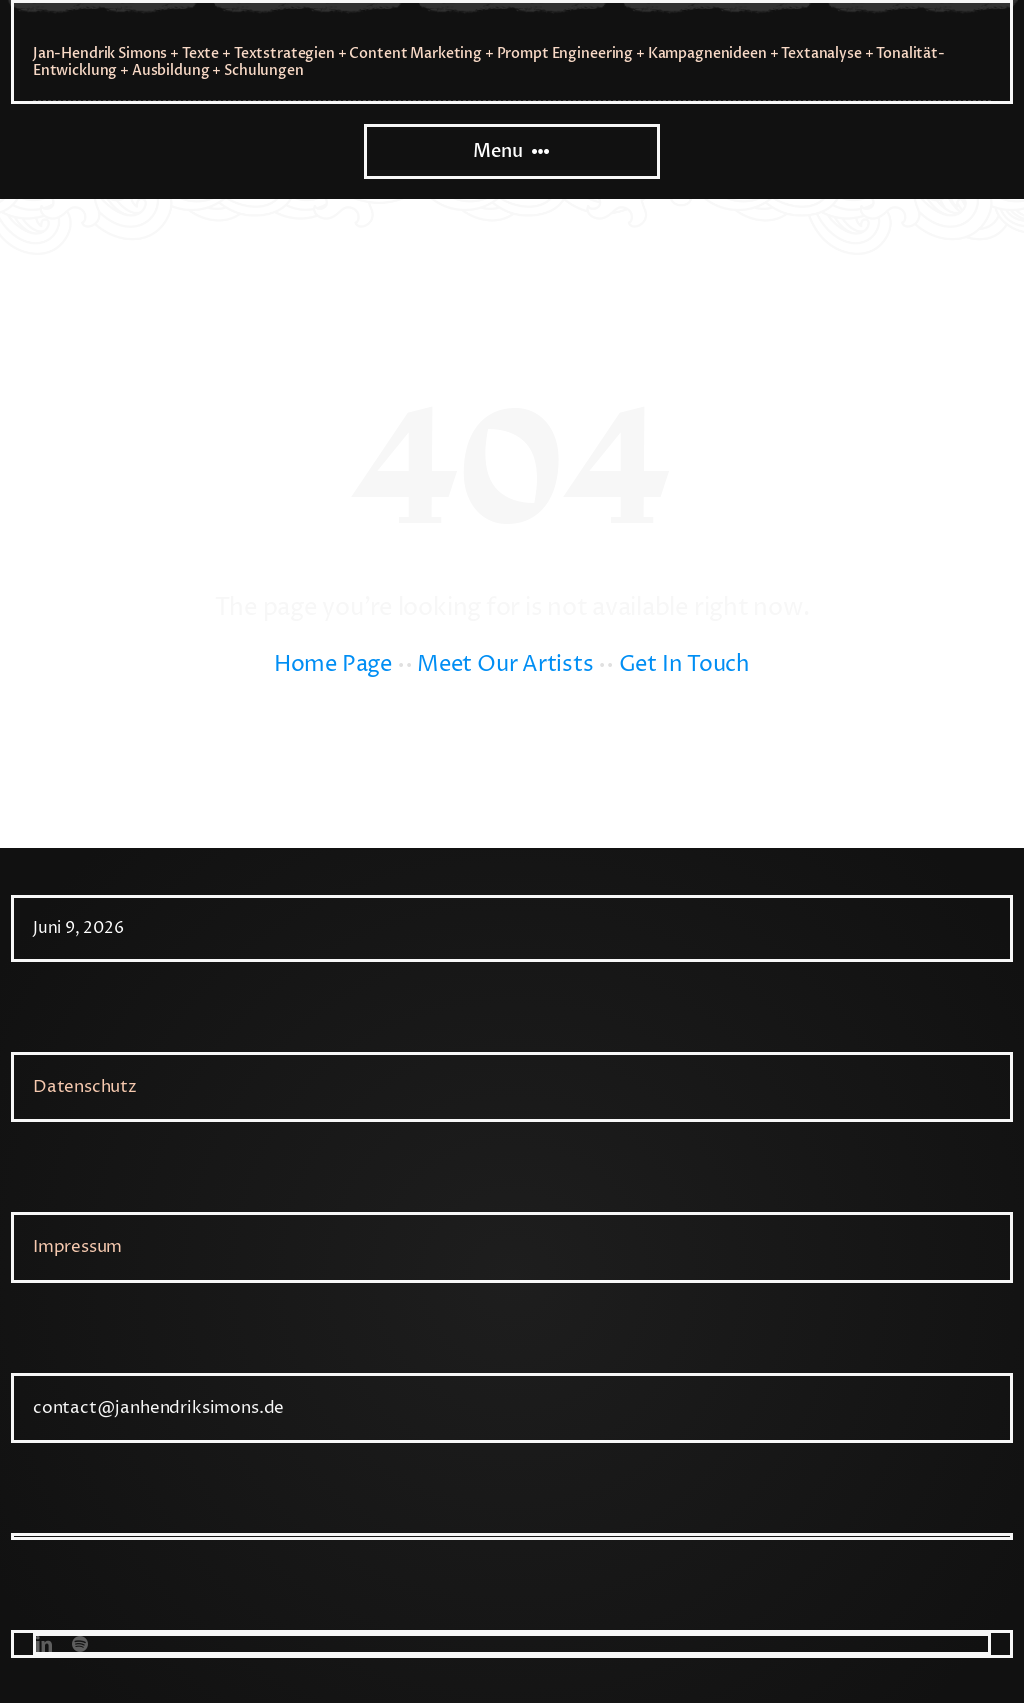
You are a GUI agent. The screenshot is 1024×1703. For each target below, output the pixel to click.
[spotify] (80, 1644)
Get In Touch (684, 665)
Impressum (77, 1247)
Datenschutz (85, 1087)
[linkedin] (44, 1644)
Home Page (333, 665)
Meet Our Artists (505, 665)
